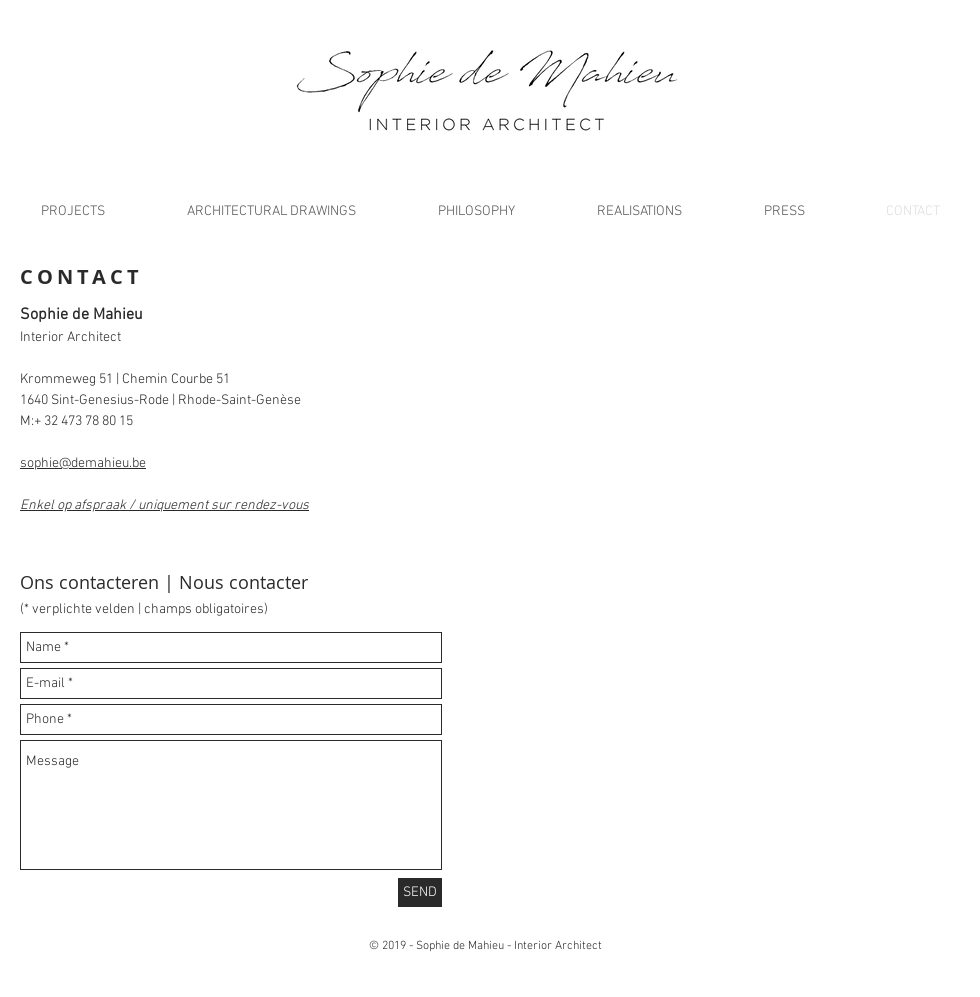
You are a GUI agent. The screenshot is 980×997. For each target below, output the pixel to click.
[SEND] (420, 892)
